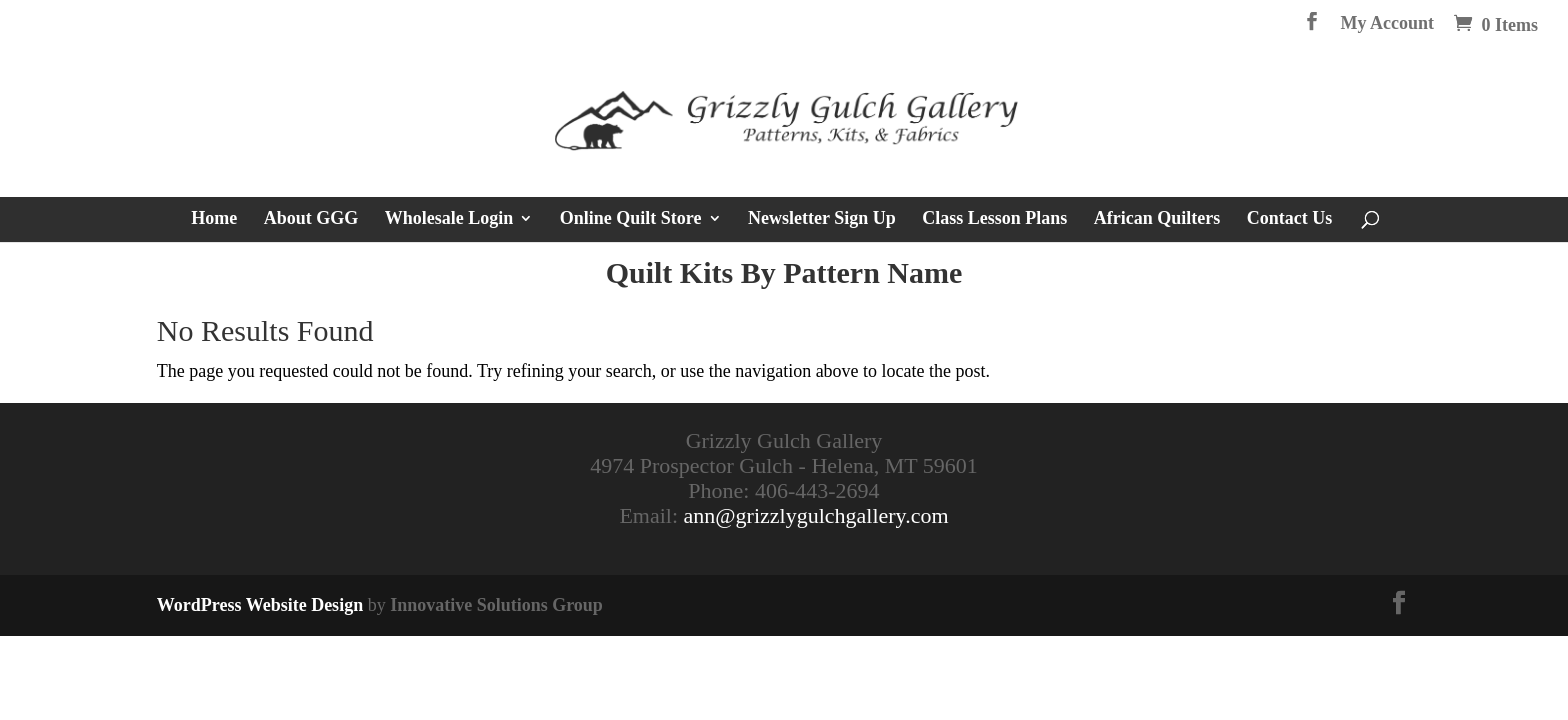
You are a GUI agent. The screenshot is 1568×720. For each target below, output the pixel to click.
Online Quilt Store (631, 219)
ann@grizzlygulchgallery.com (816, 515)
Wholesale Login (449, 219)
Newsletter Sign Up (822, 219)
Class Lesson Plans (994, 219)
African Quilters (1157, 219)
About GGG (311, 219)
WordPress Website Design (260, 605)
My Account (1388, 23)
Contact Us (1290, 219)
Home (214, 219)
